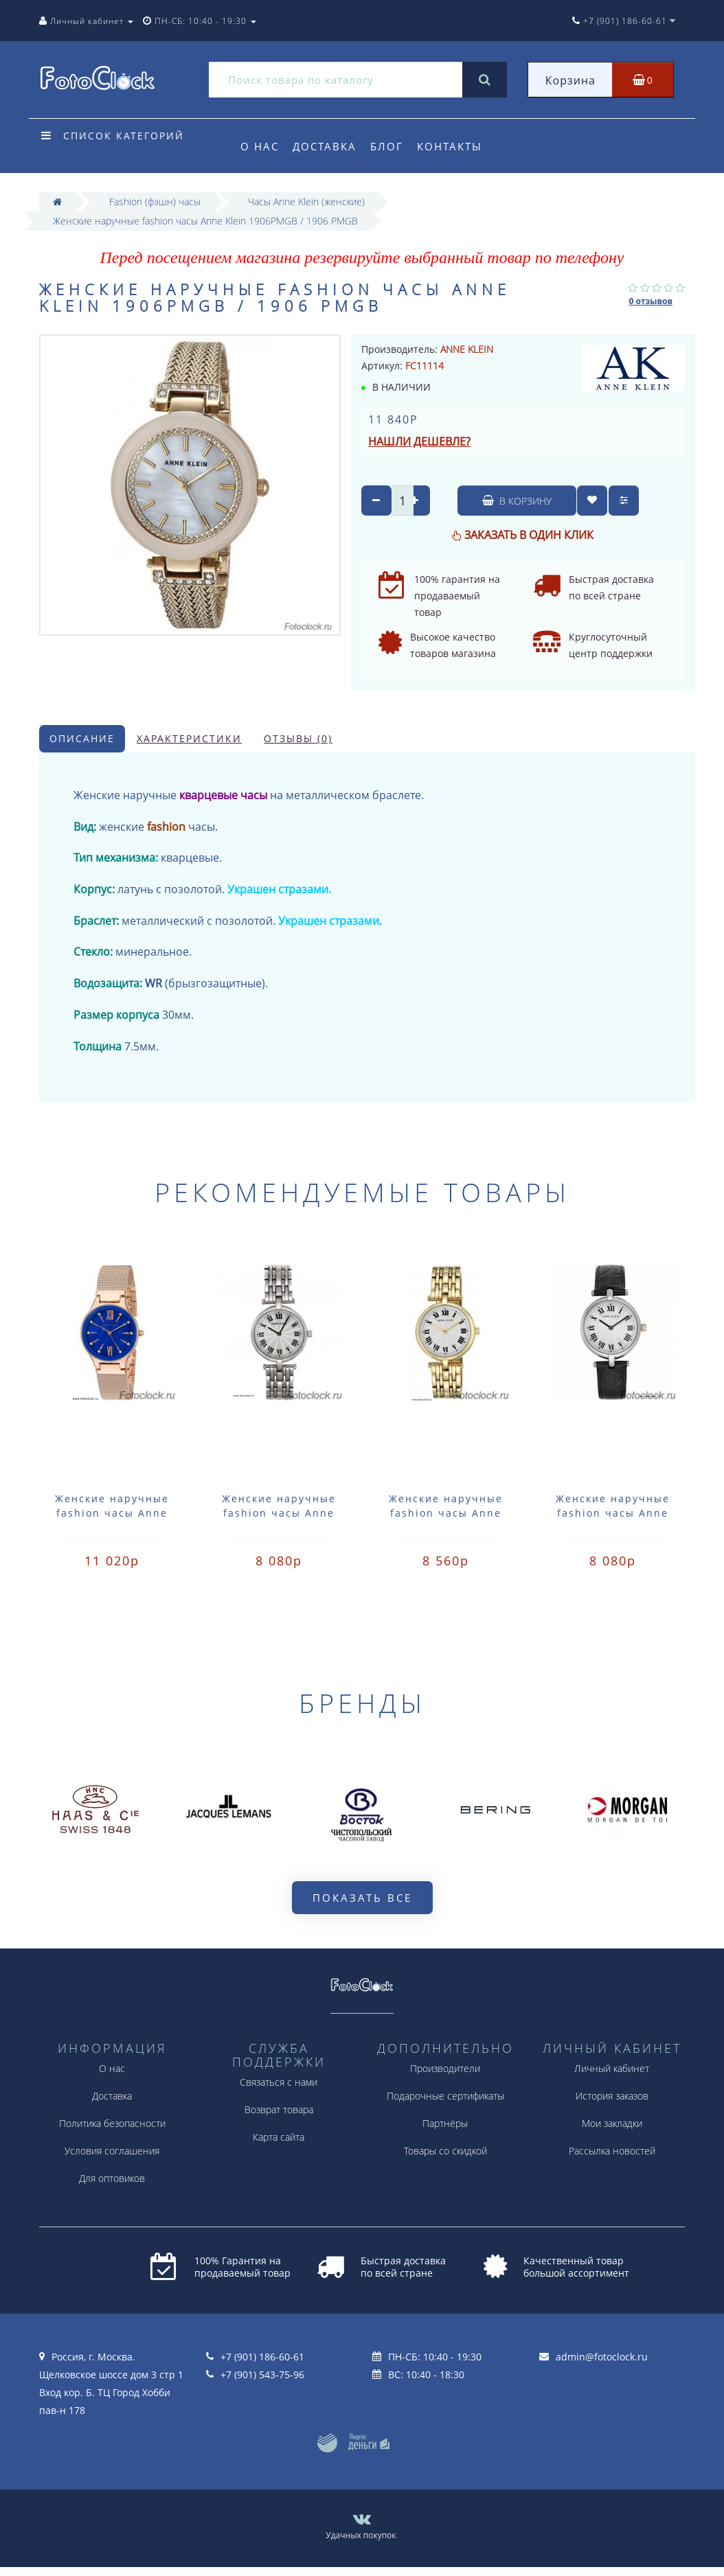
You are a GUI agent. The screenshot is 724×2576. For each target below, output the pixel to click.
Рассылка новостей (612, 2150)
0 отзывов (650, 301)
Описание (82, 738)
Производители (445, 2068)
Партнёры (445, 2123)
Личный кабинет (611, 2068)
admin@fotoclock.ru (602, 2356)
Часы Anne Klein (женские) (306, 201)
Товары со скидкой (445, 2150)
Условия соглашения (112, 2150)
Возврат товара (279, 2109)
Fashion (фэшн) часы (155, 201)
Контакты (455, 146)
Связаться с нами (278, 2082)
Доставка (327, 146)
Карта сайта (278, 2136)
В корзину (517, 500)
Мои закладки (612, 2123)
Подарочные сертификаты (445, 2095)
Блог (390, 146)
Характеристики (189, 738)
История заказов (612, 2095)
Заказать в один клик (528, 534)
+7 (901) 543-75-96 (262, 2374)
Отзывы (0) (298, 738)
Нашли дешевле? (419, 441)
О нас (259, 146)
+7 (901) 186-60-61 (262, 2356)
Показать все (362, 1898)
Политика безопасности (112, 2123)
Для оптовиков (112, 2178)
